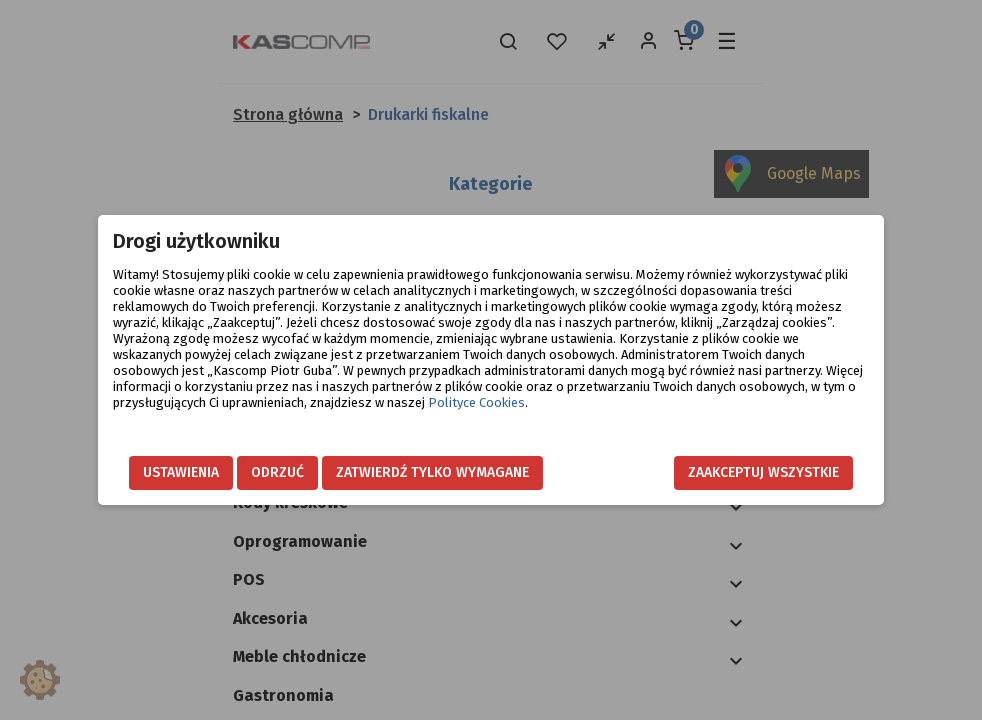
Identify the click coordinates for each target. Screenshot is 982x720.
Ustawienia (181, 472)
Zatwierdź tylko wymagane (432, 472)
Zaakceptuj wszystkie (763, 472)
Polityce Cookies (476, 402)
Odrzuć (277, 472)
